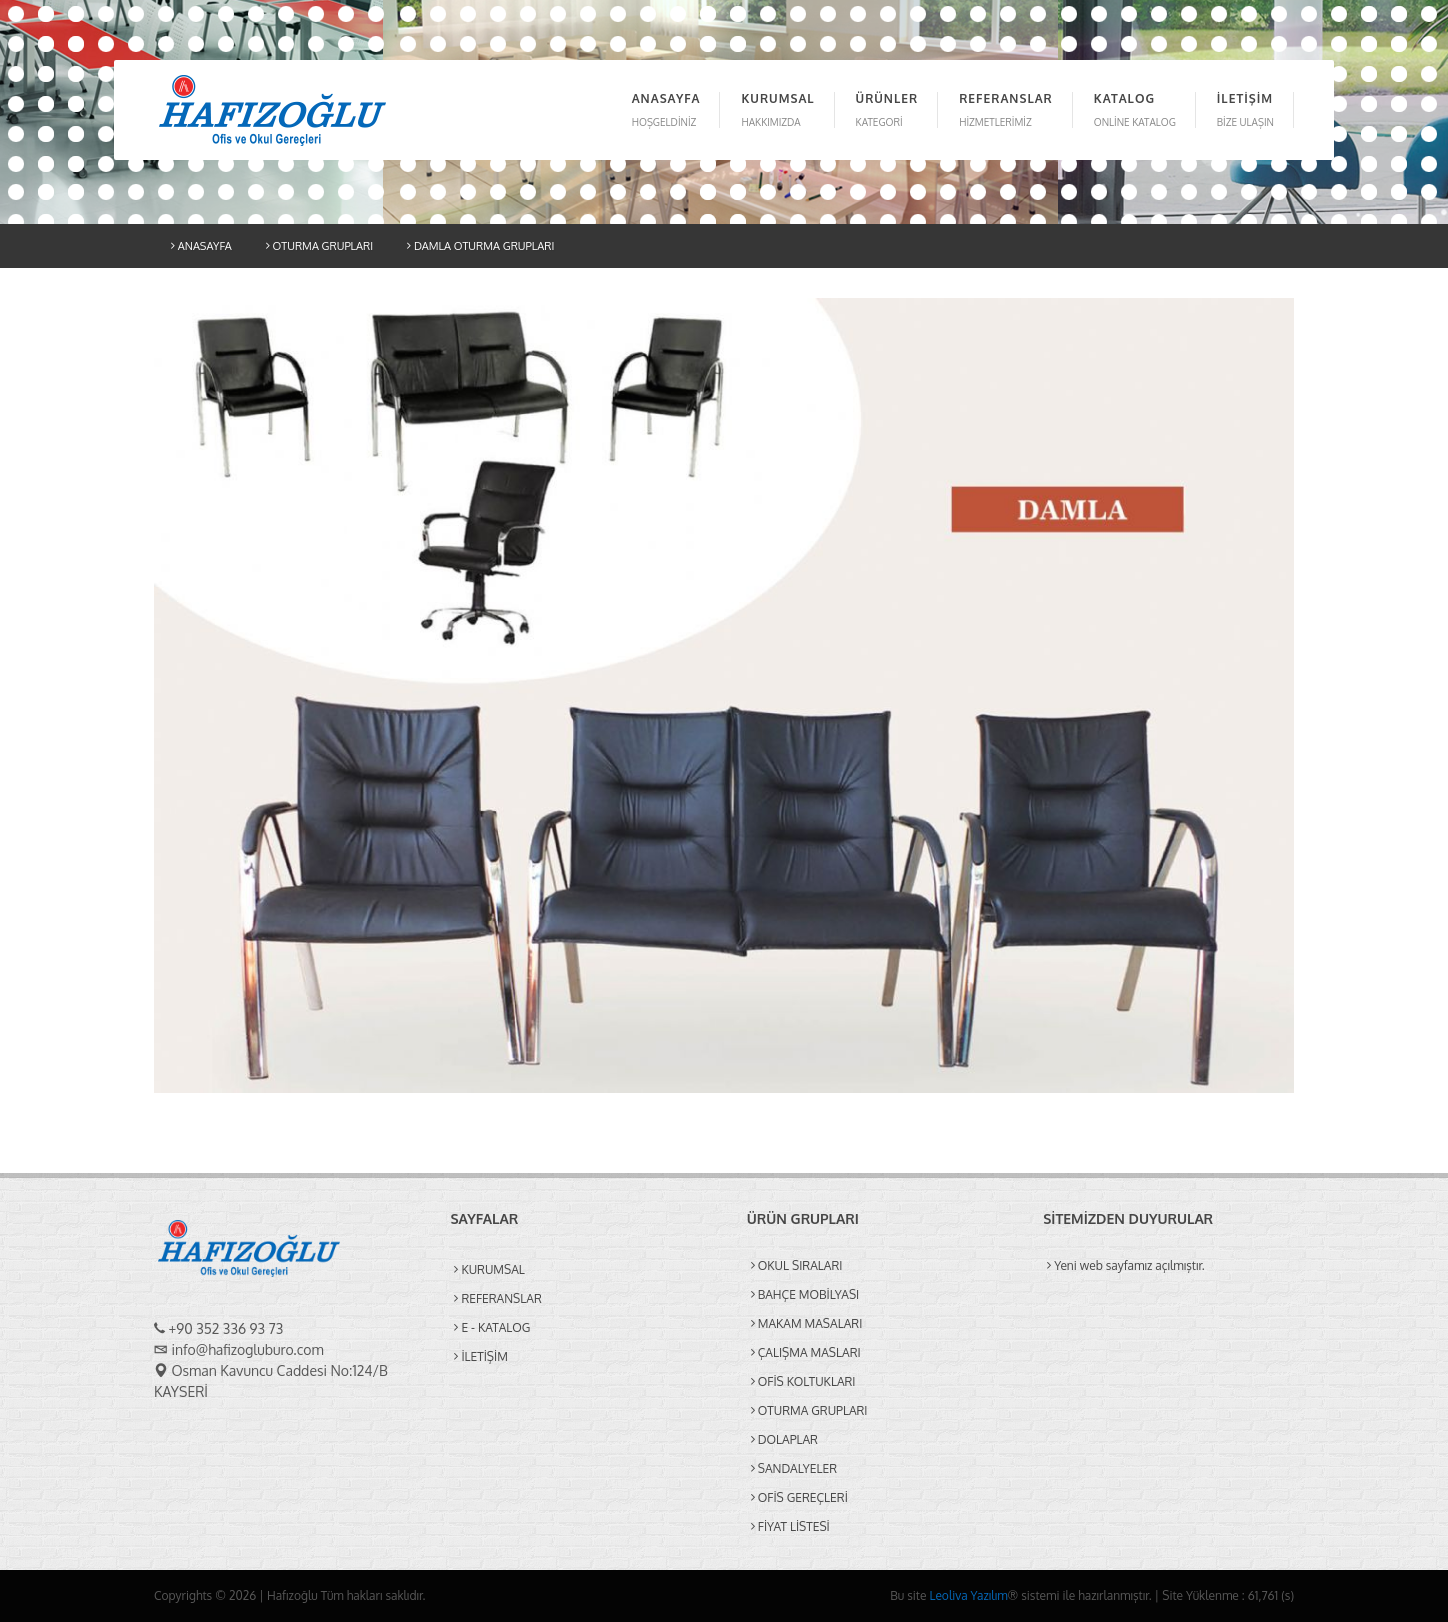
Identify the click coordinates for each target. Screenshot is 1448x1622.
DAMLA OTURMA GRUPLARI (480, 246)
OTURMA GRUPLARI (319, 246)
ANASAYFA (201, 246)
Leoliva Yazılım (968, 1595)
